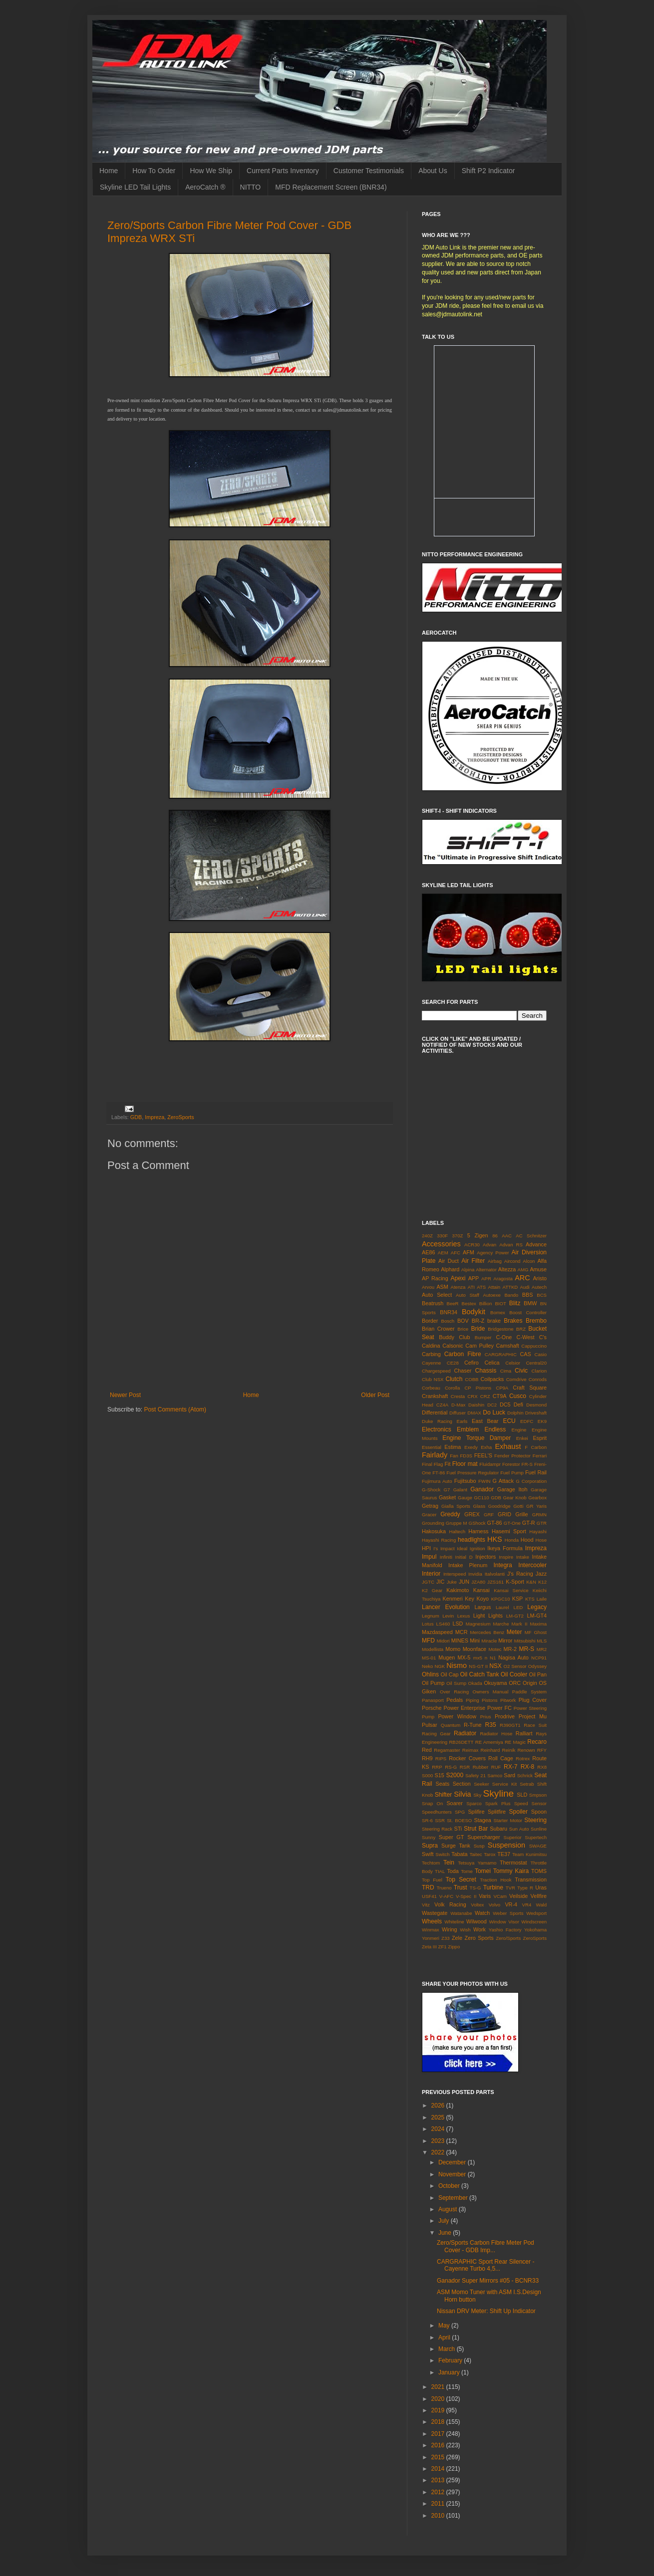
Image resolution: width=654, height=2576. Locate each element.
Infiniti (446, 1557)
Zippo (454, 1946)
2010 (438, 2515)
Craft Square (530, 1388)
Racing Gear (436, 1733)
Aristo (540, 1278)
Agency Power (493, 1252)
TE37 (503, 1854)
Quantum (450, 1725)
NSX (495, 1665)
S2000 (454, 1775)
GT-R (528, 1523)
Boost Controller (528, 1312)
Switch (442, 1854)
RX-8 (527, 1766)
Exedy (471, 1447)
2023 (438, 2140)
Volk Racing (450, 1904)
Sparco (473, 1803)
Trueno (444, 1887)
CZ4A (442, 1404)
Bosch (448, 1321)
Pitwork (508, 1700)
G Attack (503, 1481)
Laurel (502, 1607)
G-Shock (431, 1489)
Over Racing (454, 1691)
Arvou (428, 1287)
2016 (438, 2445)
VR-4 (511, 1904)
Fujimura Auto (437, 1481)
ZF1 (442, 1946)
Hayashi (538, 1531)
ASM (442, 1287)
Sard (509, 1775)
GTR (542, 1523)
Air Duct (448, 1261)
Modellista (432, 1649)
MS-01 (429, 1657)
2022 (438, 2152)
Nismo (456, 1665)
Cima (505, 1371)
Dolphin (515, 1412)
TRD (428, 1887)
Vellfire (539, 1896)
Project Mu (533, 1716)
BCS (542, 1295)
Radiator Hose (496, 1733)
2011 (438, 2503)
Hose (541, 1540)
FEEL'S (483, 1455)
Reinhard (490, 1750)
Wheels (432, 1921)
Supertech (536, 1837)
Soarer (454, 1803)
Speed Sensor (530, 1803)
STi (458, 1829)
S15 (439, 1775)
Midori (443, 1640)
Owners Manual (490, 1691)
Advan (489, 1244)
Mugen (446, 1657)
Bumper (483, 1337)
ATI (471, 1287)
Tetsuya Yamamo (477, 1863)
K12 (542, 1582)
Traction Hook (495, 1879)
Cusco (517, 1396)
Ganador (482, 1489)
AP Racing (435, 1278)
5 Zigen (477, 1235)
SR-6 (427, 1820)
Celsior (512, 1363)
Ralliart (524, 1733)
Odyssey (537, 1666)
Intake (522, 1557)
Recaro (537, 1741)
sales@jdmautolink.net (452, 314)
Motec (494, 1649)
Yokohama (535, 1929)
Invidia (475, 1574)
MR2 (542, 1649)
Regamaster (447, 1750)
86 (495, 1235)
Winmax (430, 1929)
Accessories (441, 1244)
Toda (452, 1871)
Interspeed (454, 1574)
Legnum (430, 1616)
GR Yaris (536, 1506)
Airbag (495, 1261)
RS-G (451, 1767)
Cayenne (431, 1363)
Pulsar (429, 1725)
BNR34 (448, 1312)
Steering (535, 1820)
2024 (438, 2128)
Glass (479, 1506)
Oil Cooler (514, 1674)
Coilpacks (492, 1379)
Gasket (447, 1497)
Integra (502, 1565)
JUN (464, 1582)
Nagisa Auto (513, 1657)
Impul (429, 1556)
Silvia (462, 1794)
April (445, 2337)
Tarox (489, 1854)
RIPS (440, 1758)
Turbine (493, 1887)
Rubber (480, 1767)
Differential (434, 1412)
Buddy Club (454, 1337)
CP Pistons (477, 1388)
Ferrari (540, 1455)
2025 (438, 2117)
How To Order (153, 171)
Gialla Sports (455, 1506)
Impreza (154, 1117)
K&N (531, 1582)
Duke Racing (437, 1421)
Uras (541, 1887)
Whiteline (454, 1921)
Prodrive (505, 1716)
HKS (494, 1539)
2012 (438, 2492)
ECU (509, 1420)
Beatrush (432, 1303)
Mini (475, 1640)
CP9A (502, 1388)
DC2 (492, 1404)
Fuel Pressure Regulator (472, 1472)
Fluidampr (490, 1464)
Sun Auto (519, 1829)
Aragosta (502, 1278)
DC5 (505, 1404)
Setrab (527, 1784)
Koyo (482, 1599)
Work (479, 1929)
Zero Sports (479, 1938)
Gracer (429, 1514)
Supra (430, 1845)
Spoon (539, 1812)
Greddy (450, 1514)
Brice (462, 1329)
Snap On (432, 1803)
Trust (460, 1887)
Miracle (489, 1640)
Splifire (476, 1812)
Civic (521, 1370)
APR (486, 1278)
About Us (432, 171)
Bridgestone (500, 1329)
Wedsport (536, 1913)
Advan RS (511, 1244)
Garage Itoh (512, 1489)
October (449, 2185)
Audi (525, 1287)
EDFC (526, 1421)
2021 (438, 2386)
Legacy (537, 1607)
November (453, 2174)
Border (430, 1321)
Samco (494, 1775)
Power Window (457, 1716)
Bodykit (473, 1312)
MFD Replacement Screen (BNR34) (330, 187)
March (447, 2348)
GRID (504, 1514)
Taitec (475, 1854)
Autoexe (492, 1295)
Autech (539, 1287)
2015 (438, 2457)
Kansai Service (511, 1590)
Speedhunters (437, 1812)
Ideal (462, 1548)
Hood (527, 1540)
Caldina (431, 1346)
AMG (523, 1269)
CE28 (453, 1363)
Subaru (498, 1829)
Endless (495, 1429)
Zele (457, 1938)
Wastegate (434, 1913)
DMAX (474, 1412)
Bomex (497, 1312)
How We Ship (211, 171)
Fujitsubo (465, 1481)
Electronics (436, 1429)
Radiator (465, 1733)
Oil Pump (433, 1683)
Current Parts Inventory (283, 171)
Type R (525, 1887)
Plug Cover (533, 1700)
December (453, 2162)
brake (494, 1321)
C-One (504, 1337)
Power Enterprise (464, 1708)
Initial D (464, 1557)
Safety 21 (475, 1775)
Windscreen (534, 1921)
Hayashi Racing (439, 1540)
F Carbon (536, 1447)
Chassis (486, 1370)
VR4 (527, 1904)
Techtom (431, 1863)
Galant (460, 1489)
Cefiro (471, 1363)
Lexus (463, 1616)
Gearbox (537, 1497)
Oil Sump (456, 1683)
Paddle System (529, 1691)
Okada (475, 1683)
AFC (455, 1252)
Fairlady (434, 1455)
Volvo (494, 1904)
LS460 (443, 1624)
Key (469, 1599)
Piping (472, 1700)
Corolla (452, 1388)
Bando (511, 1295)
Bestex (468, 1303)
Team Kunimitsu (529, 1854)
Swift (427, 1854)
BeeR (453, 1303)
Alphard (450, 1269)
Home (108, 171)
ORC (515, 1683)
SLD (522, 1795)
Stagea (482, 1820)
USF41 (429, 1896)
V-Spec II (466, 1896)
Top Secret (460, 1879)
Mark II (520, 1624)
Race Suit (535, 1725)
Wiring (449, 1929)
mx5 (477, 1657)
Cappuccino (534, 1346)
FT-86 (438, 1472)
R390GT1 (510, 1725)
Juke (452, 1582)
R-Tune (473, 1725)
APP (473, 1278)
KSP (517, 1599)
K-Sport (515, 1582)
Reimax (470, 1750)
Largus (482, 1607)
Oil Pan (538, 1674)
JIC (440, 1582)
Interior (431, 1573)
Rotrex (523, 1758)
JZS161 (495, 1582)
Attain (494, 1287)
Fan (454, 1455)
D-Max (458, 1404)
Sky (477, 1795)
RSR (465, 1767)
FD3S (466, 1455)
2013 (438, 2480)
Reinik (509, 1750)
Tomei (483, 1871)
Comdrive (516, 1379)
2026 (438, 2105)
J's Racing (520, 1574)
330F (442, 1235)
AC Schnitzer (531, 1235)
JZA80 (478, 1582)
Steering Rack (437, 1829)
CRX (472, 1396)
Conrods (538, 1379)
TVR (510, 1887)
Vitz (426, 1904)
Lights (495, 1616)
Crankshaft (435, 1396)
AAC (507, 1235)
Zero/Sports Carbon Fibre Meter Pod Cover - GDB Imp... (485, 2246)
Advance (536, 1244)
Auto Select (437, 1295)
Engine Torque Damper (476, 1437)
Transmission (531, 1879)
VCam (500, 1896)
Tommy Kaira (511, 1871)
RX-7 (510, 1766)
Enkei (522, 1438)
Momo (452, 1649)
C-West (526, 1337)
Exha (486, 1447)
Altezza (507, 1269)
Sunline (539, 1829)
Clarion (539, 1371)
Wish (465, 1929)
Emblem (468, 1429)
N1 (493, 1657)
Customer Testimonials (368, 171)
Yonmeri (430, 1938)
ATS (481, 1287)
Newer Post (125, 1395)
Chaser (463, 1371)
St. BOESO (459, 1820)
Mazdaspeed (437, 1632)
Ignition (477, 1548)
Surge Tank (455, 1846)
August (448, 2209)
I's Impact (444, 1548)
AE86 (428, 1252)
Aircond (512, 1261)
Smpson (538, 1795)
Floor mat (465, 1463)
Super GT (451, 1837)
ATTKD (510, 1287)
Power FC (499, 1708)
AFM (468, 1252)
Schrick (525, 1775)
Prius (485, 1716)
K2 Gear (432, 1590)
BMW (530, 1303)
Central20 (536, 1363)
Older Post (375, 1395)
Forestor (511, 1464)
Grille (521, 1514)
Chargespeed (436, 1371)
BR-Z (478, 1321)
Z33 (445, 1938)
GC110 (481, 1497)
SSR (440, 1820)
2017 (438, 2433)
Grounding (433, 1523)
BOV (463, 1321)
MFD (428, 1640)
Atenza (458, 1287)
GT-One (512, 1523)
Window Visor (504, 1921)
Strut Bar (476, 1828)
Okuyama (495, 1683)
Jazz (541, 1574)
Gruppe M (456, 1523)
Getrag (430, 1506)
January (449, 2372)
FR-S (527, 1464)
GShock (476, 1523)
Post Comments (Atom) (175, 1409)
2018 (438, 2421)
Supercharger (483, 1837)
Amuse (538, 1269)
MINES (459, 1640)
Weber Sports (508, 1913)
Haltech (457, 1531)
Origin (530, 1683)
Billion (485, 1303)
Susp (479, 1846)
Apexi (457, 1278)
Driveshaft (536, 1412)
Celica (492, 1363)
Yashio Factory (505, 1929)
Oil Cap (449, 1674)
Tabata (459, 1854)
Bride (478, 1328)
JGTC (428, 1582)
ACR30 (472, 1244)
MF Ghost (536, 1632)
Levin (448, 1616)
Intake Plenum (467, 1565)
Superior (512, 1837)
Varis (485, 1896)
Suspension (506, 1845)
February (451, 2360)
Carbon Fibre (462, 1354)
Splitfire (497, 1812)
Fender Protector (512, 1455)
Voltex (477, 1904)
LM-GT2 (515, 1616)
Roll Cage (500, 1758)
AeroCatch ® (205, 187)
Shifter (443, 1794)
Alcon (529, 1261)
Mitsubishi (525, 1640)
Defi (518, 1404)
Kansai (481, 1590)
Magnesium (478, 1624)
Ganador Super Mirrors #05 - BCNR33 (488, 2280)
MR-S (526, 1648)
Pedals (454, 1700)
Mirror (505, 1640)
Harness (478, 1531)
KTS (530, 1599)
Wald (541, 1904)
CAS (525, 1354)
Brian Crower (438, 1329)
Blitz (515, 1303)
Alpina (468, 1269)
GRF (489, 1514)
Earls (462, 1421)
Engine (519, 1429)
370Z (457, 1235)
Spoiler (518, 1811)
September (453, 2197)
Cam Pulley (479, 1346)
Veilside (518, 1896)
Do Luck (494, 1412)
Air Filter (473, 1260)
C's (543, 1337)
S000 (427, 1775)
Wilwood (476, 1921)
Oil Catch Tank (479, 1674)
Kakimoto (457, 1590)
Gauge (465, 1497)
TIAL (440, 1871)
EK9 (542, 1421)
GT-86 (494, 1523)
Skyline (498, 1793)
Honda (512, 1540)
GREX (472, 1514)
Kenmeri (453, 1599)
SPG (460, 1812)
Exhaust (508, 1446)
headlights (471, 1539)
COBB (471, 1379)
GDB (136, 1117)
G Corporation (531, 1481)
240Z (427, 1235)
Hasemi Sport (509, 1531)
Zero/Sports (508, 1938)
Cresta (458, 1396)
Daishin (476, 1404)
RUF (496, 1767)
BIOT (500, 1303)
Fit (447, 1464)
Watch (482, 1913)
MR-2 (510, 1649)
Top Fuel (432, 1879)
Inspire (506, 1557)
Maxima (538, 1624)
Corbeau (431, 1388)
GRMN (539, 1514)
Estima (452, 1447)
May (444, 2325)
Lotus (427, 1624)
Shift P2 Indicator (488, 171)
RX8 (542, 1767)
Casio (540, 1354)
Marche (501, 1624)
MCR (461, 1632)
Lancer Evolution (446, 1607)
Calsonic (452, 1346)
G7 (447, 1489)
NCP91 (539, 1657)
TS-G (475, 1887)
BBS (527, 1295)
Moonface (474, 1649)
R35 (490, 1724)
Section (462, 1784)
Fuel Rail (536, 1472)
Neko (427, 1666)
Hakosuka (434, 1531)
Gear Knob (514, 1497)
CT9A (500, 1396)
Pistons (489, 1700)
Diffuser (457, 1412)
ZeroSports (180, 1117)
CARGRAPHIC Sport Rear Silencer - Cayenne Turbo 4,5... (485, 2265)
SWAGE (538, 1846)
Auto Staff (467, 1295)
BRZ (521, 1329)
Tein (448, 1862)
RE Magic (515, 1742)
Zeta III (429, 1946)
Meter (514, 1632)
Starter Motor (507, 1820)
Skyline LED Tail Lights (135, 187)
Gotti (518, 1506)
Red (427, 1750)
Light (479, 1616)
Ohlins (430, 1674)
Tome (466, 1871)
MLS (542, 1640)
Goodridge (499, 1506)
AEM (443, 1252)
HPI (426, 1548)
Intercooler (532, 1565)
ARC (522, 1278)
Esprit (540, 1438)
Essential (431, 1447)
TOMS (539, 1871)
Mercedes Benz (487, 1632)
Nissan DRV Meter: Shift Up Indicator (486, 2311)
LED (518, 1607)
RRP (437, 1767)
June (445, 2232)
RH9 (427, 1758)
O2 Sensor (515, 1666)
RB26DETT (461, 1742)
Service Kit (504, 1784)
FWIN (484, 1481)
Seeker (481, 1784)
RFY (542, 1750)
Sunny (428, 1837)
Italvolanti (495, 1574)
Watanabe (461, 1913)
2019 (438, 2410)
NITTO (250, 187)
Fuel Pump (512, 1472)
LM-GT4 (537, 1616)
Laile (542, 1599)
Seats (443, 1784)
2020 (438, 2398)
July (444, 2220)
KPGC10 (500, 1599)
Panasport (433, 1700)
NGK (439, 1666)
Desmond (536, 1404)
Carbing (431, 1354)
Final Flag (432, 1464)
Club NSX (432, 1379)
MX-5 (464, 1657)
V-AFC (446, 1896)
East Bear (485, 1421)
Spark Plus (498, 1803)
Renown (526, 1750)
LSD (457, 1624)
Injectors (485, 1557)
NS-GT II (478, 1666)
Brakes (513, 1320)
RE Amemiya (489, 1742)
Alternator (486, 1269)
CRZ (485, 1396)
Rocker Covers (467, 1758)
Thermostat (513, 1863)
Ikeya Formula (504, 1548)
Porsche (432, 1708)
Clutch (454, 1379)
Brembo (536, 1320)
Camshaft (507, 1346)
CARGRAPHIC (501, 1354)
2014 (438, 2468)
